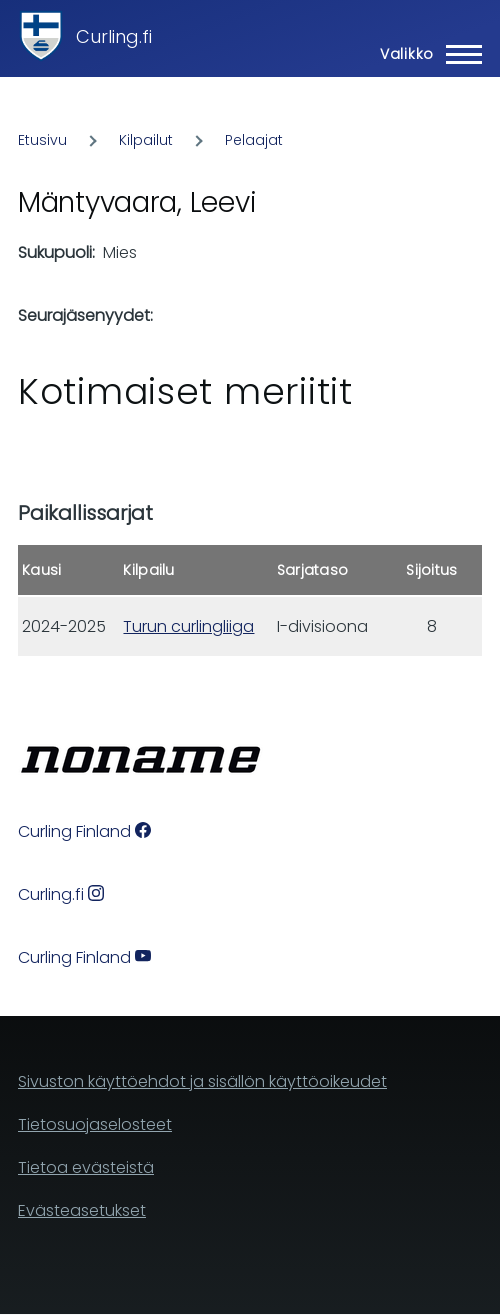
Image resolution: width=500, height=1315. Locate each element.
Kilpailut (146, 140)
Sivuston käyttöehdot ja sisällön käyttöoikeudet (202, 1081)
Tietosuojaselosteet (95, 1124)
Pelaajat (254, 140)
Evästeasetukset (82, 1210)
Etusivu (42, 140)
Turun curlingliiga (188, 626)
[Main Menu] (425, 54)
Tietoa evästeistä (86, 1167)
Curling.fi (114, 36)
